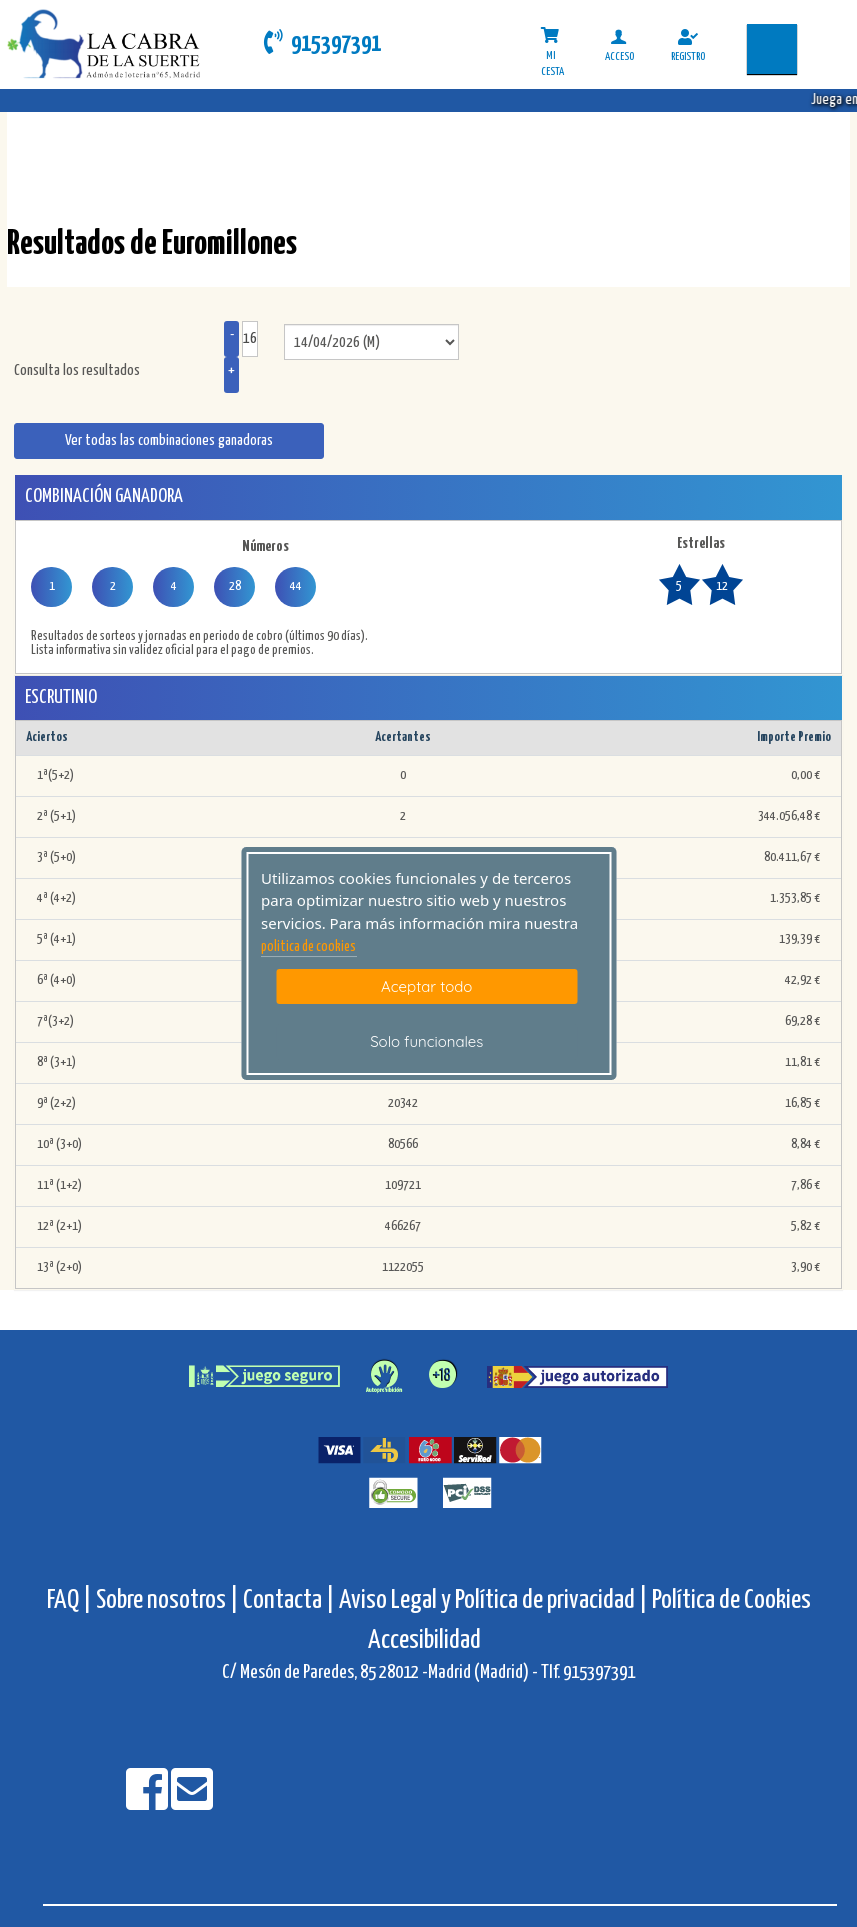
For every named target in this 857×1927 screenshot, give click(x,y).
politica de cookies (308, 947)
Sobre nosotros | (167, 1600)
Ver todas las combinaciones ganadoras (169, 440)
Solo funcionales (426, 1041)
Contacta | (289, 1600)
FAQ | (71, 1600)
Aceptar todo (426, 986)
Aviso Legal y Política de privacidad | (495, 1600)
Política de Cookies (731, 1600)
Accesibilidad (424, 1640)
